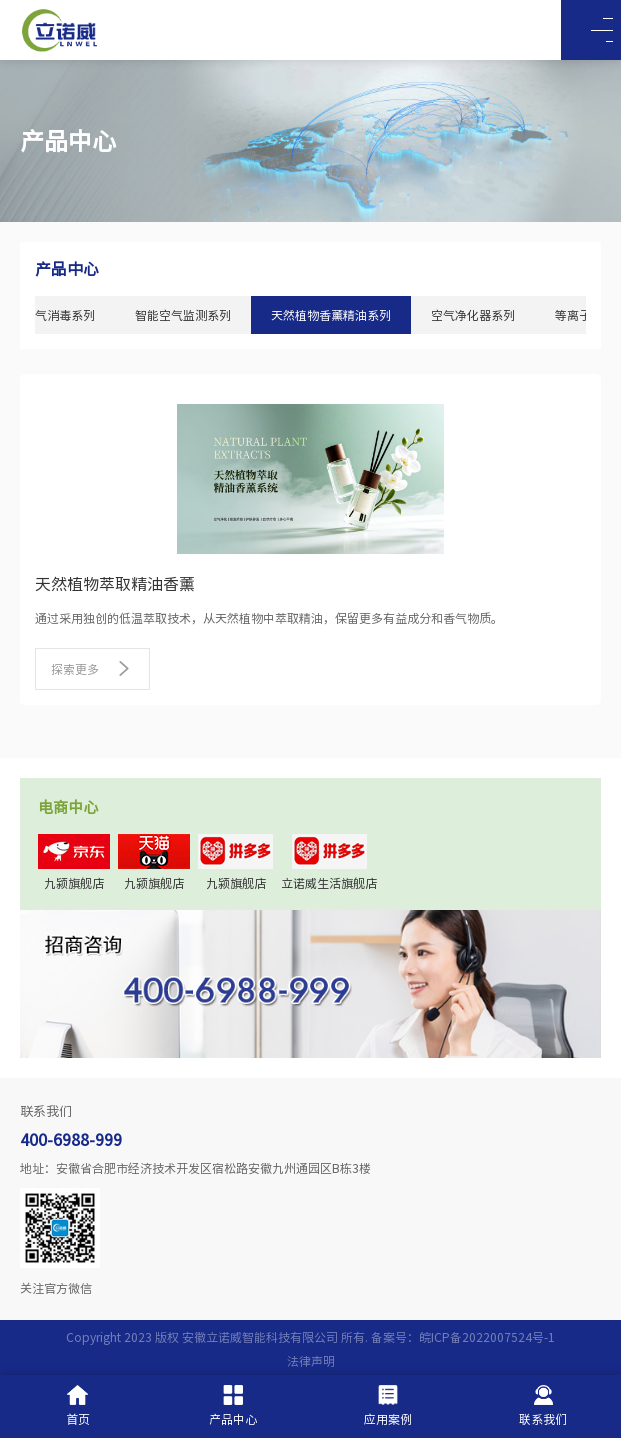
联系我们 (543, 1405)
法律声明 (311, 1361)
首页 (78, 1405)
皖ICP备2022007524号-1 (487, 1337)
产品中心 (233, 1405)
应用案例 (388, 1405)
